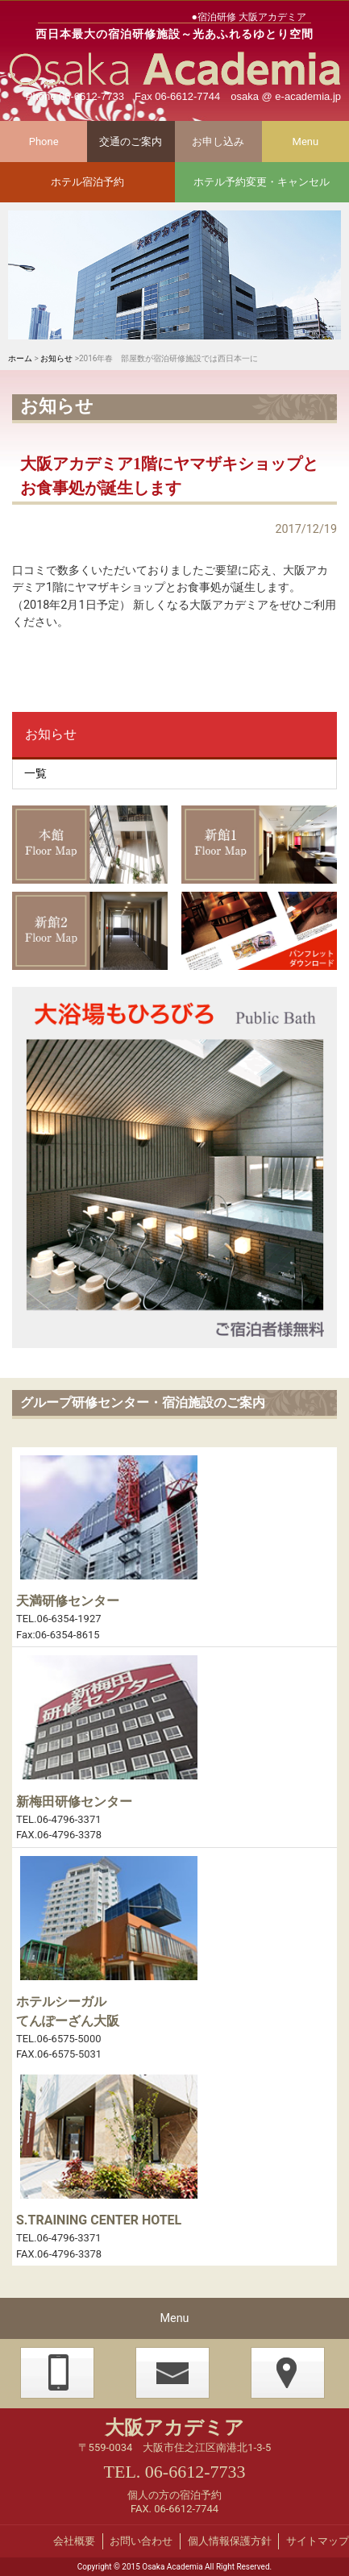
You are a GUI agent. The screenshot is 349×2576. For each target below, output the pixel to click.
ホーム (20, 358)
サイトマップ (317, 2541)
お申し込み (218, 141)
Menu (306, 141)
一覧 (35, 773)
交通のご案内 (130, 141)
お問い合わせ (141, 2541)
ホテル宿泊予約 (87, 182)
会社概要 (74, 2541)
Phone (44, 141)
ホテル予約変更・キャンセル (261, 182)
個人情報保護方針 (230, 2541)
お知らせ (56, 358)
